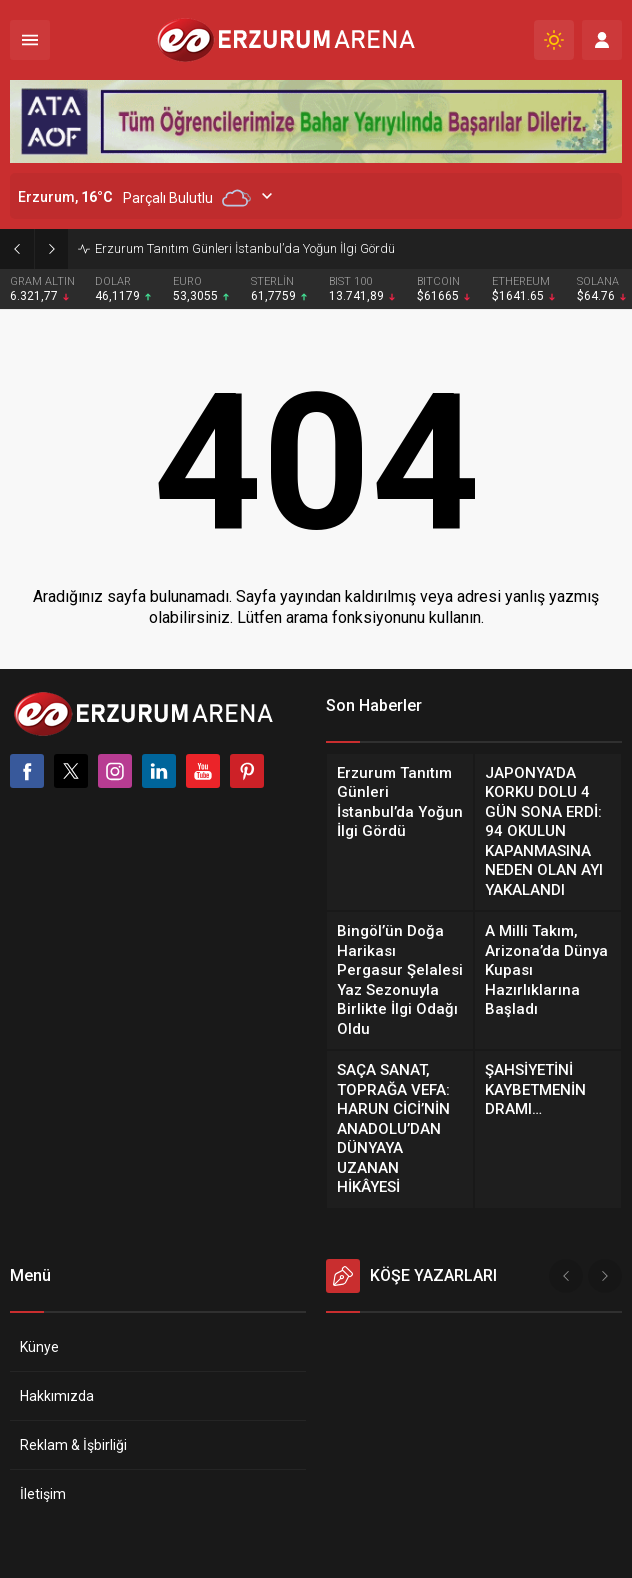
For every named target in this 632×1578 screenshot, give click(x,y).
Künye (39, 1347)
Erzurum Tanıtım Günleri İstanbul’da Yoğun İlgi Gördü (245, 248)
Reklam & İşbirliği (73, 1445)
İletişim (43, 1494)
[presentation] (566, 1276)
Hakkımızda (57, 1396)
